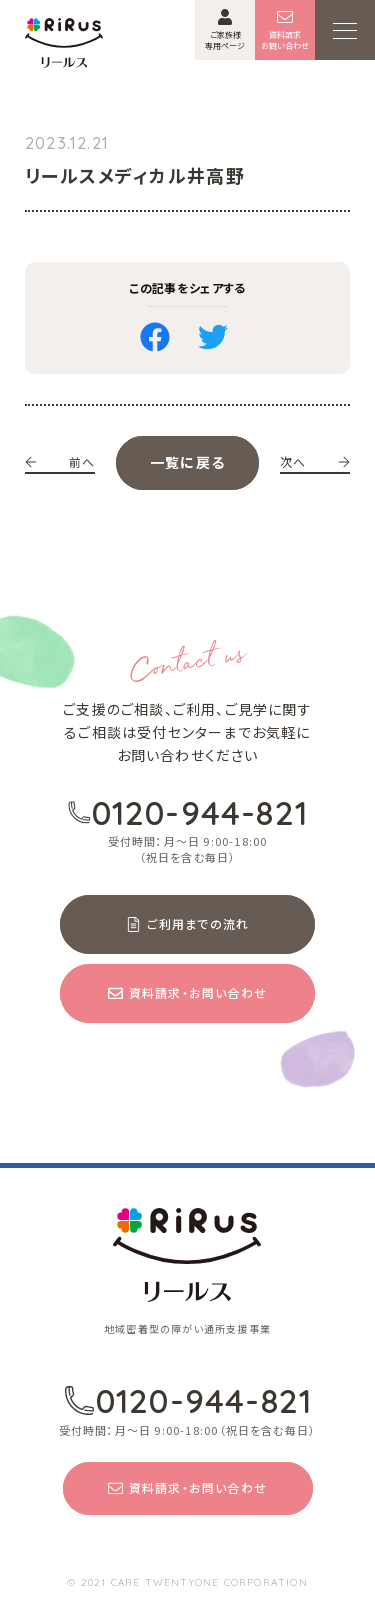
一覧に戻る (187, 462)
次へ (315, 461)
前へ (60, 461)
